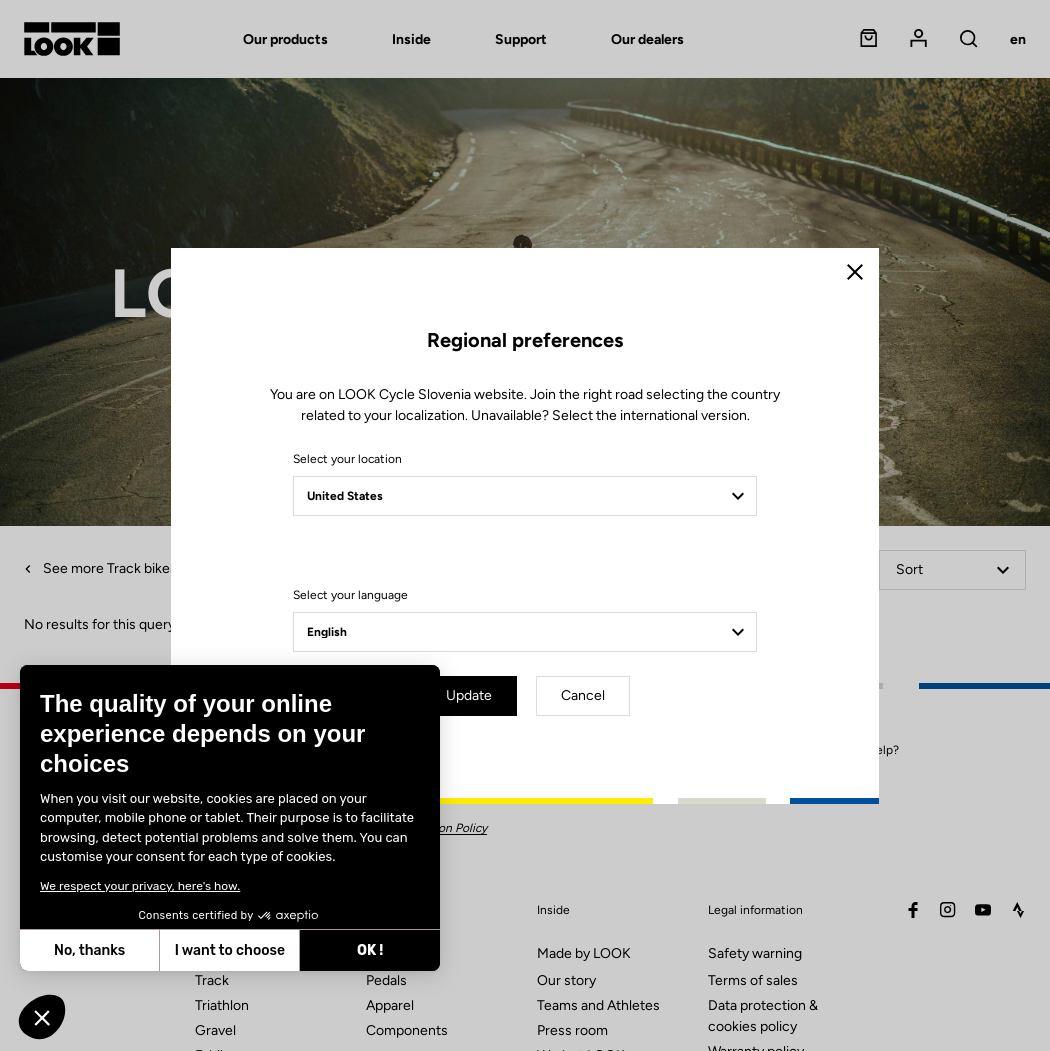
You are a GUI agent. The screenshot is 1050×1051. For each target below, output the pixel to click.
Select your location (347, 459)
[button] (42, 1017)
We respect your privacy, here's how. (139, 886)
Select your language (350, 595)
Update (469, 695)
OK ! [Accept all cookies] (369, 950)
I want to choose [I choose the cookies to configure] (229, 950)
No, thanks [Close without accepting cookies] (88, 950)
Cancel (583, 695)
